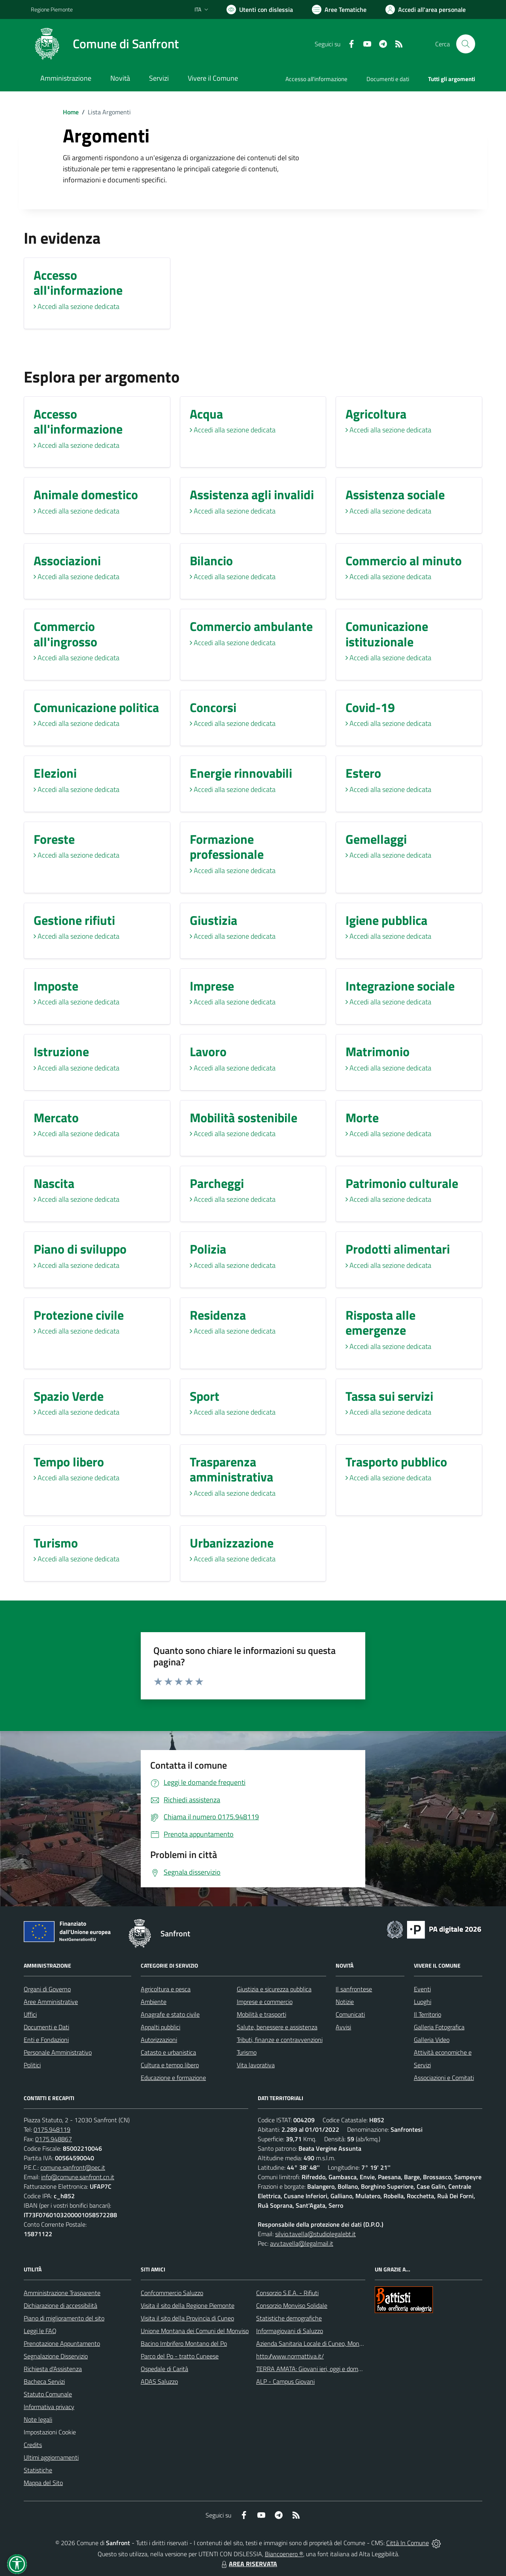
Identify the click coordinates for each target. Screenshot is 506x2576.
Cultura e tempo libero (170, 2065)
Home (71, 112)
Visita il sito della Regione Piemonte (187, 2305)
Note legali (38, 2419)
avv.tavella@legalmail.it (301, 2243)
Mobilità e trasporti (261, 2014)
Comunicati (350, 2014)
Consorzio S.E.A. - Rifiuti (287, 2293)
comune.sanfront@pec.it (72, 2167)
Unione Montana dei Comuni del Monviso (195, 2330)
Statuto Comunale (48, 2394)
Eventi (422, 1989)
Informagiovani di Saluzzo (289, 2330)
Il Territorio (427, 2014)
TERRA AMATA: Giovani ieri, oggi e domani (311, 2368)
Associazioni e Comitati (444, 2077)
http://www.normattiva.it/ (290, 2356)
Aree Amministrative (51, 2001)
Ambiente (153, 2001)
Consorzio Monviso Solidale (291, 2305)
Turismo (247, 2052)
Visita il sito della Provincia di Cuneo (187, 2318)
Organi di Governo (47, 1989)
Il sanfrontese (354, 1989)
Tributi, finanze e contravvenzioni (280, 2039)
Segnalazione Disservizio (56, 2356)
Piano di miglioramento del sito (64, 2318)
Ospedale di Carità (164, 2368)
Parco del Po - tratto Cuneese (180, 2356)
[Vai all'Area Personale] (425, 9)
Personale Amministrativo (58, 2052)
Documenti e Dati (46, 2027)
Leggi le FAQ (40, 2330)
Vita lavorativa (256, 2065)
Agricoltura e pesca (166, 1989)
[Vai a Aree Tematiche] (339, 9)
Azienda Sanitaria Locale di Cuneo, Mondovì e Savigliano (329, 2343)
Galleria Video (431, 2039)
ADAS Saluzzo (159, 2381)
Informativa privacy (49, 2406)
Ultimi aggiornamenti (51, 2457)
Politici (32, 2065)
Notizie (345, 2001)
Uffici (30, 2014)
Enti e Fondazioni (46, 2039)
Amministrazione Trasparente (62, 2293)
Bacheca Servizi (44, 2381)
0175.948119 (52, 2129)
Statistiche (38, 2470)
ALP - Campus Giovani (285, 2381)
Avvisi (343, 2027)
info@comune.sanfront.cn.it (77, 2177)
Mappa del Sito (43, 2482)
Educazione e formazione (173, 2077)
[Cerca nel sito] (465, 43)
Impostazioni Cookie (50, 2432)
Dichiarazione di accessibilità (60, 2305)
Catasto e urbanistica (168, 2052)
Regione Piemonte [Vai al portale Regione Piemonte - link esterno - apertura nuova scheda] (52, 9)
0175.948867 (53, 2139)
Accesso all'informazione (316, 78)
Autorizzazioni (159, 2039)
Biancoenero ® (284, 2554)
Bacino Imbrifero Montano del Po (184, 2343)
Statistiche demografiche (289, 2318)
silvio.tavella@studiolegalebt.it (315, 2234)
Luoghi (422, 2001)
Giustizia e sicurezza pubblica (274, 1989)
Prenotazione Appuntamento (62, 2343)
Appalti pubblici (160, 2027)
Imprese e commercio (265, 2001)
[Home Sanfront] (105, 44)
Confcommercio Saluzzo (172, 2293)
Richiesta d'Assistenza (53, 2368)
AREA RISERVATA (248, 2563)
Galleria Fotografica (439, 2027)
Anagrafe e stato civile (170, 2014)
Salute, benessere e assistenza (277, 2027)
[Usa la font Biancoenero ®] (259, 9)
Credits (33, 2444)
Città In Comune (407, 2543)
